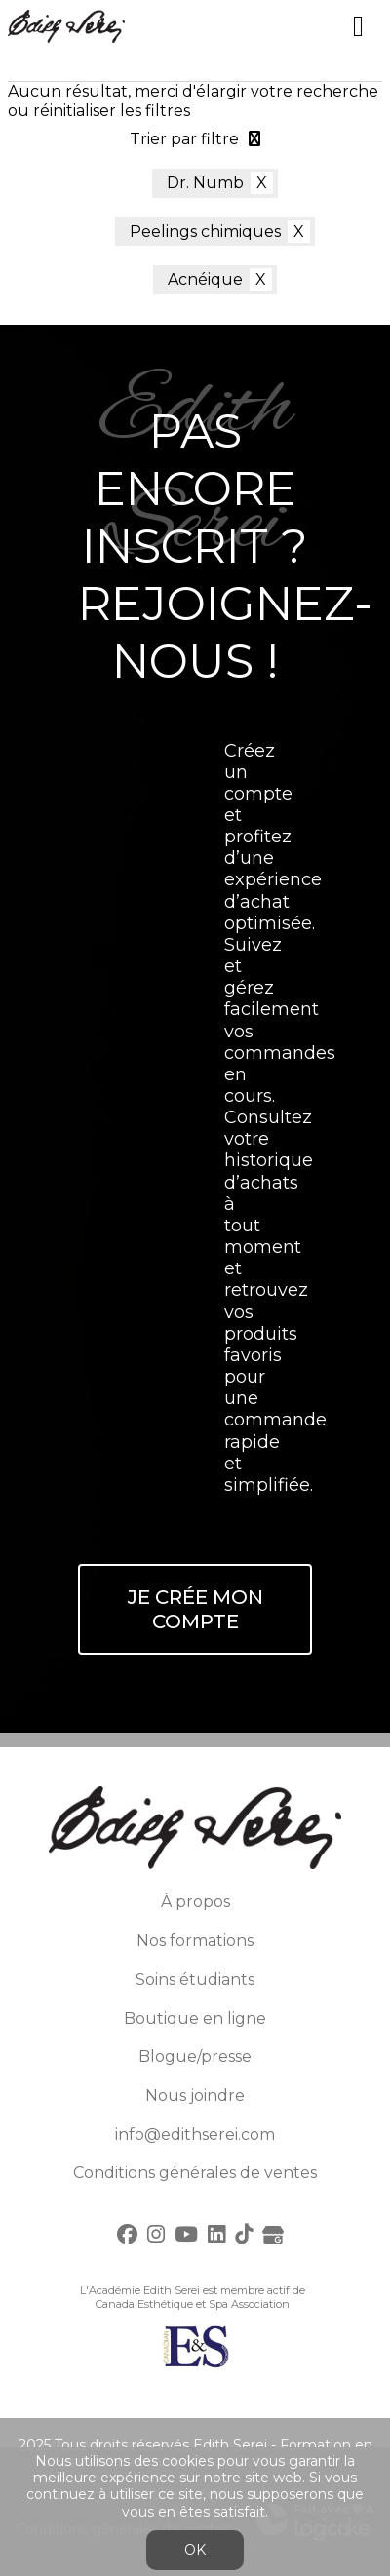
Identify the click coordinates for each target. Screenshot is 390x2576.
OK (195, 2549)
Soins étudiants (195, 1980)
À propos (195, 1902)
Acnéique (205, 279)
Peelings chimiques (205, 231)
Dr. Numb (205, 183)
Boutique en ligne (195, 2019)
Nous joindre (195, 2096)
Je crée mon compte (195, 1609)
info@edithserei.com (195, 2135)
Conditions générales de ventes (195, 2173)
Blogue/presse (195, 2057)
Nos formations (195, 1941)
